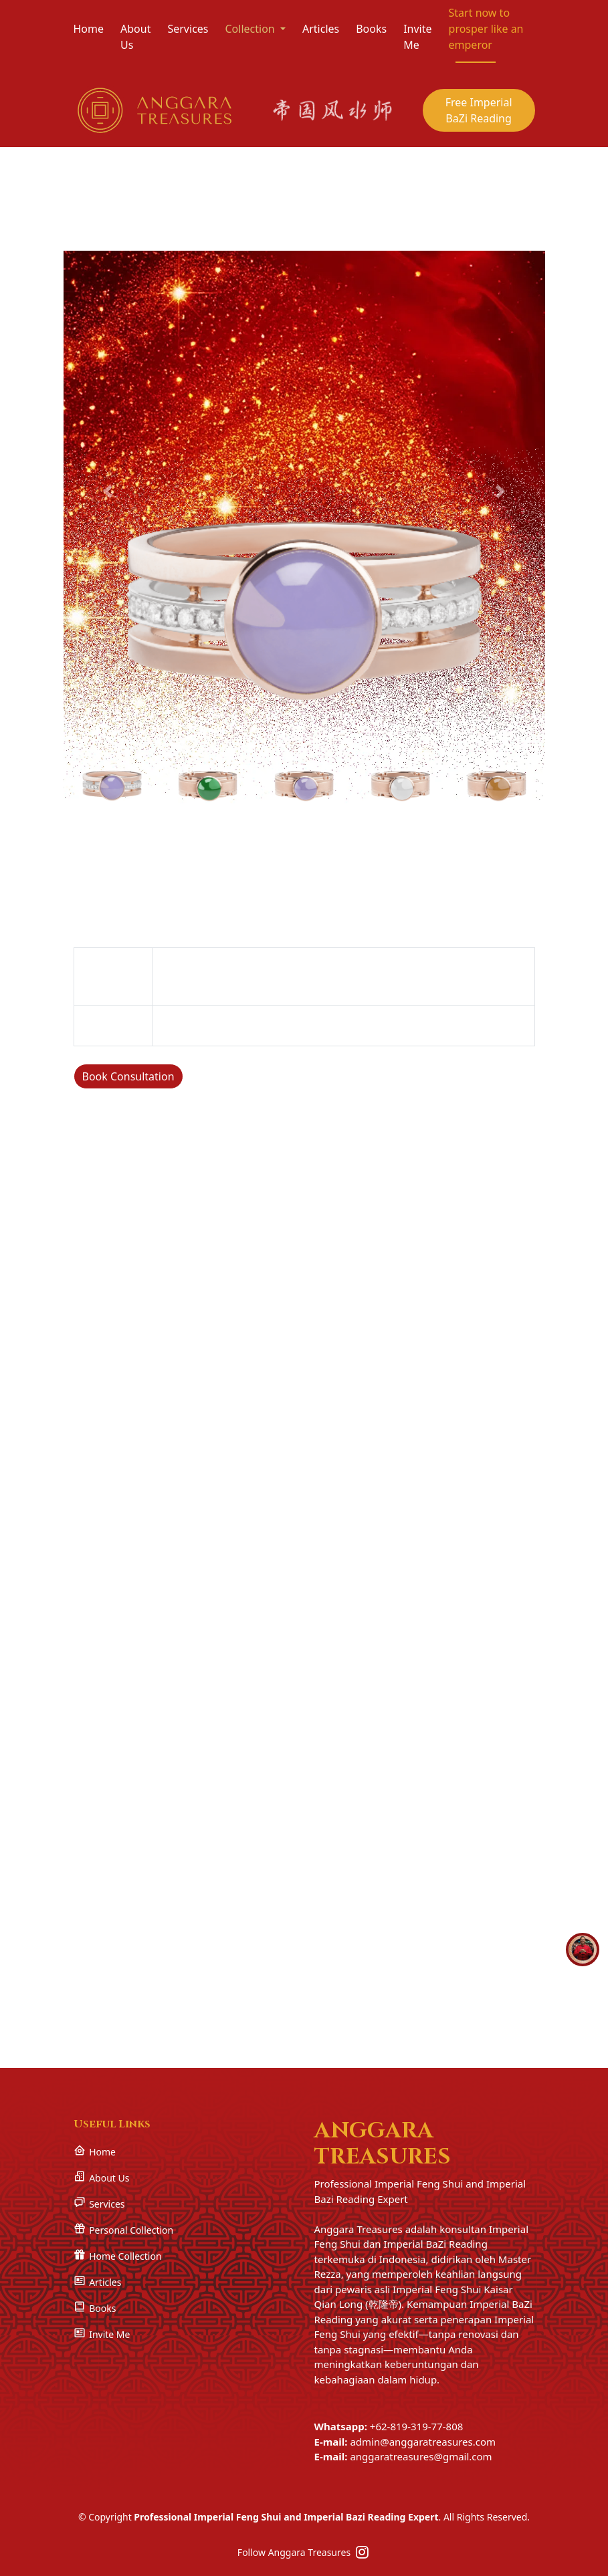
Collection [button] (251, 28)
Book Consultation (128, 1075)
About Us (135, 36)
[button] (108, 489)
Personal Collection (124, 2228)
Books (371, 28)
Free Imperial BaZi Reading (478, 110)
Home (89, 28)
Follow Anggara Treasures (304, 2552)
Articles (320, 28)
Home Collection (118, 2254)
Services (187, 28)
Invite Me (417, 36)
